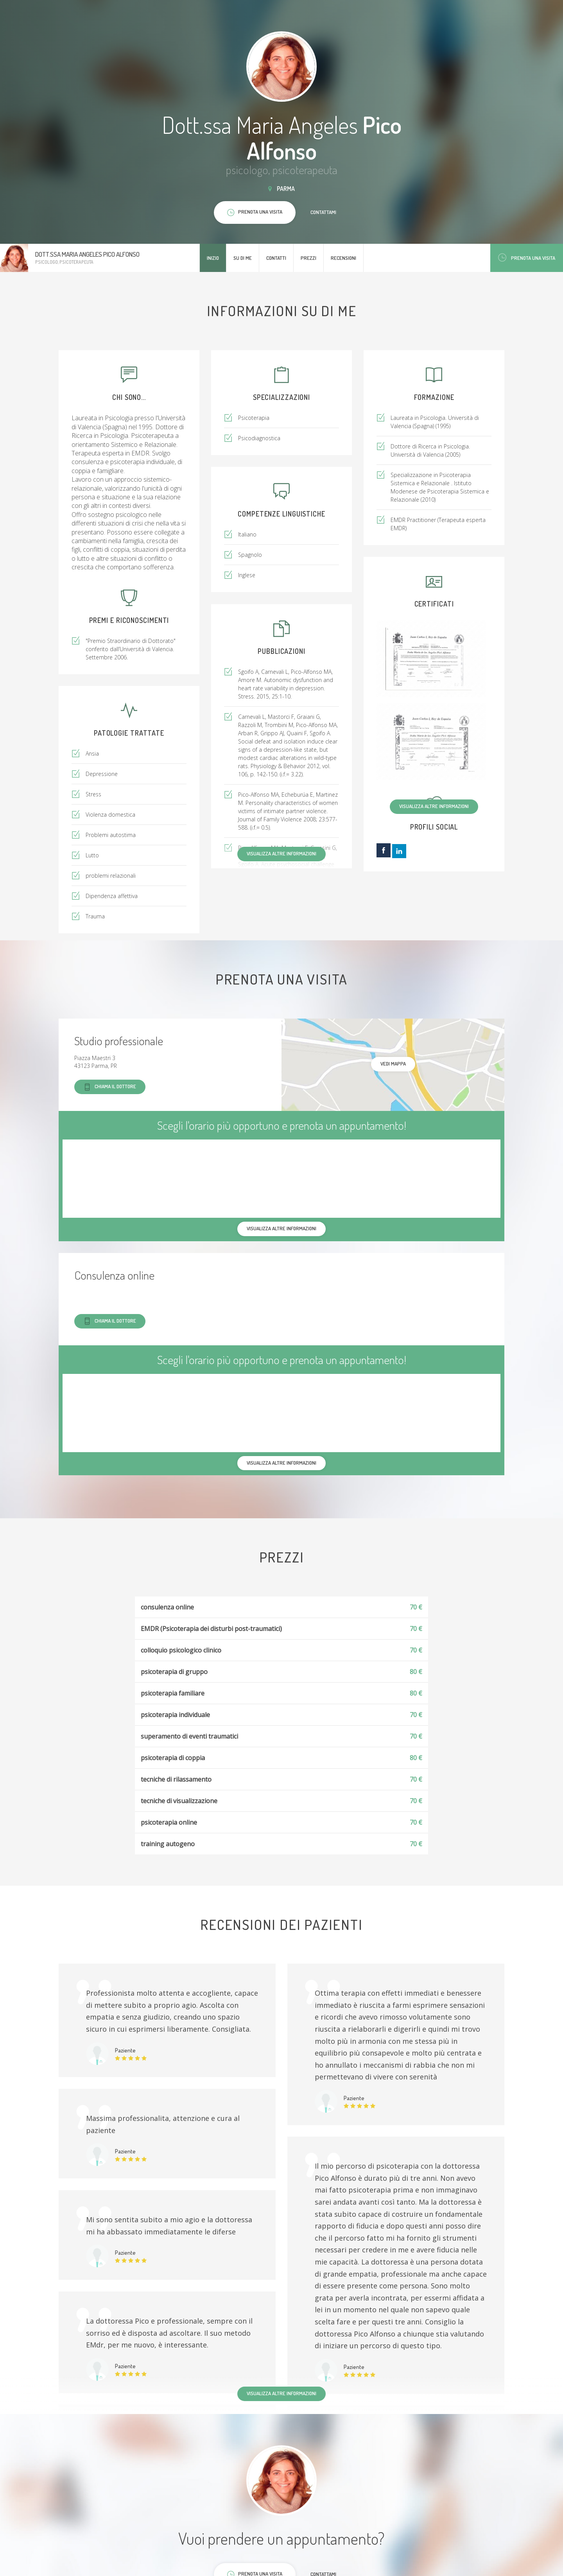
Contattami (323, 212)
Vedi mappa (393, 1063)
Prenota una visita (526, 258)
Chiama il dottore (110, 1087)
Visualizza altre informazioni (434, 806)
